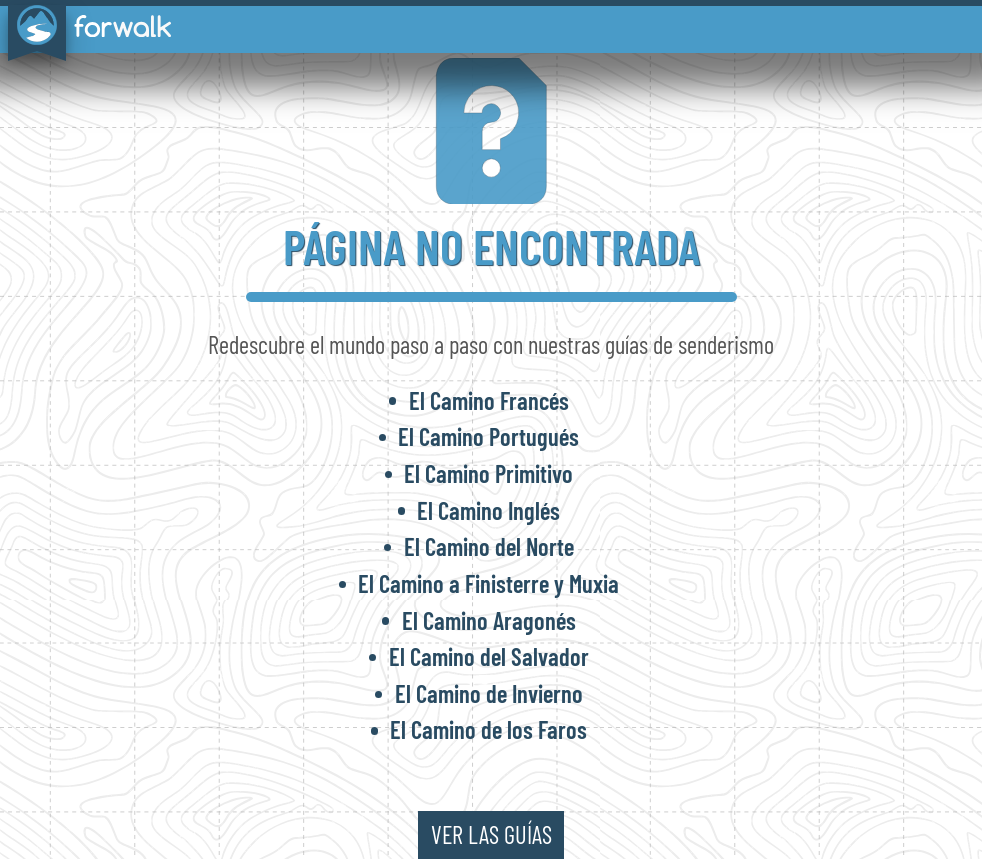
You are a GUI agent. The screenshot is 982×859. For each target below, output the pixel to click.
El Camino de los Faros (488, 729)
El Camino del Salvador (489, 656)
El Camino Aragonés (489, 620)
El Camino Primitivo (488, 473)
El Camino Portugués (488, 436)
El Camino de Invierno (489, 693)
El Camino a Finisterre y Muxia (488, 583)
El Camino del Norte (489, 546)
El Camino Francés (489, 400)
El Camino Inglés (488, 510)
